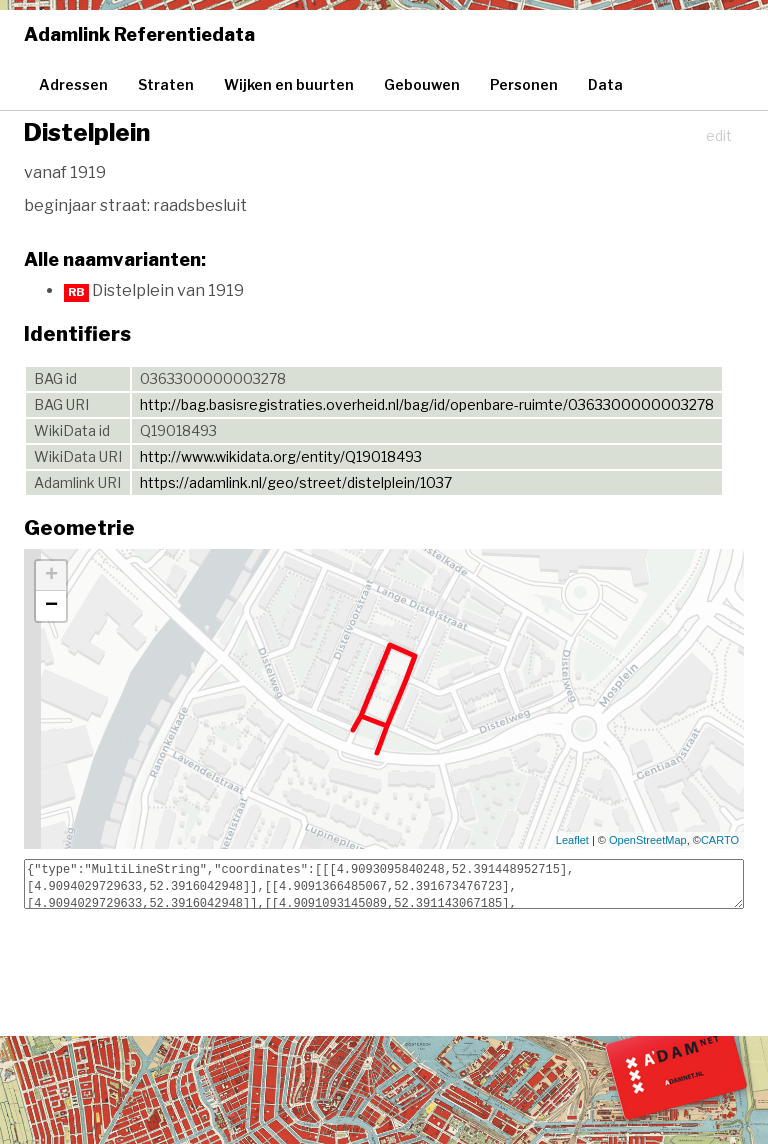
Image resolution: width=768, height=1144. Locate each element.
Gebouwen (422, 84)
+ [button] (51, 576)
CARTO (720, 840)
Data (605, 84)
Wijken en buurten (289, 84)
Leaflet (572, 840)
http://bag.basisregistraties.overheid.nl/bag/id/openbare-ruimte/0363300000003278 (427, 404)
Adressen (73, 84)
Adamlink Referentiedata (139, 34)
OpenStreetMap (648, 840)
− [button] (51, 606)
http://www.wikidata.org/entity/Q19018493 (281, 456)
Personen (524, 84)
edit (719, 135)
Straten (166, 84)
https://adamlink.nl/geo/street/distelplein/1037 (296, 482)
